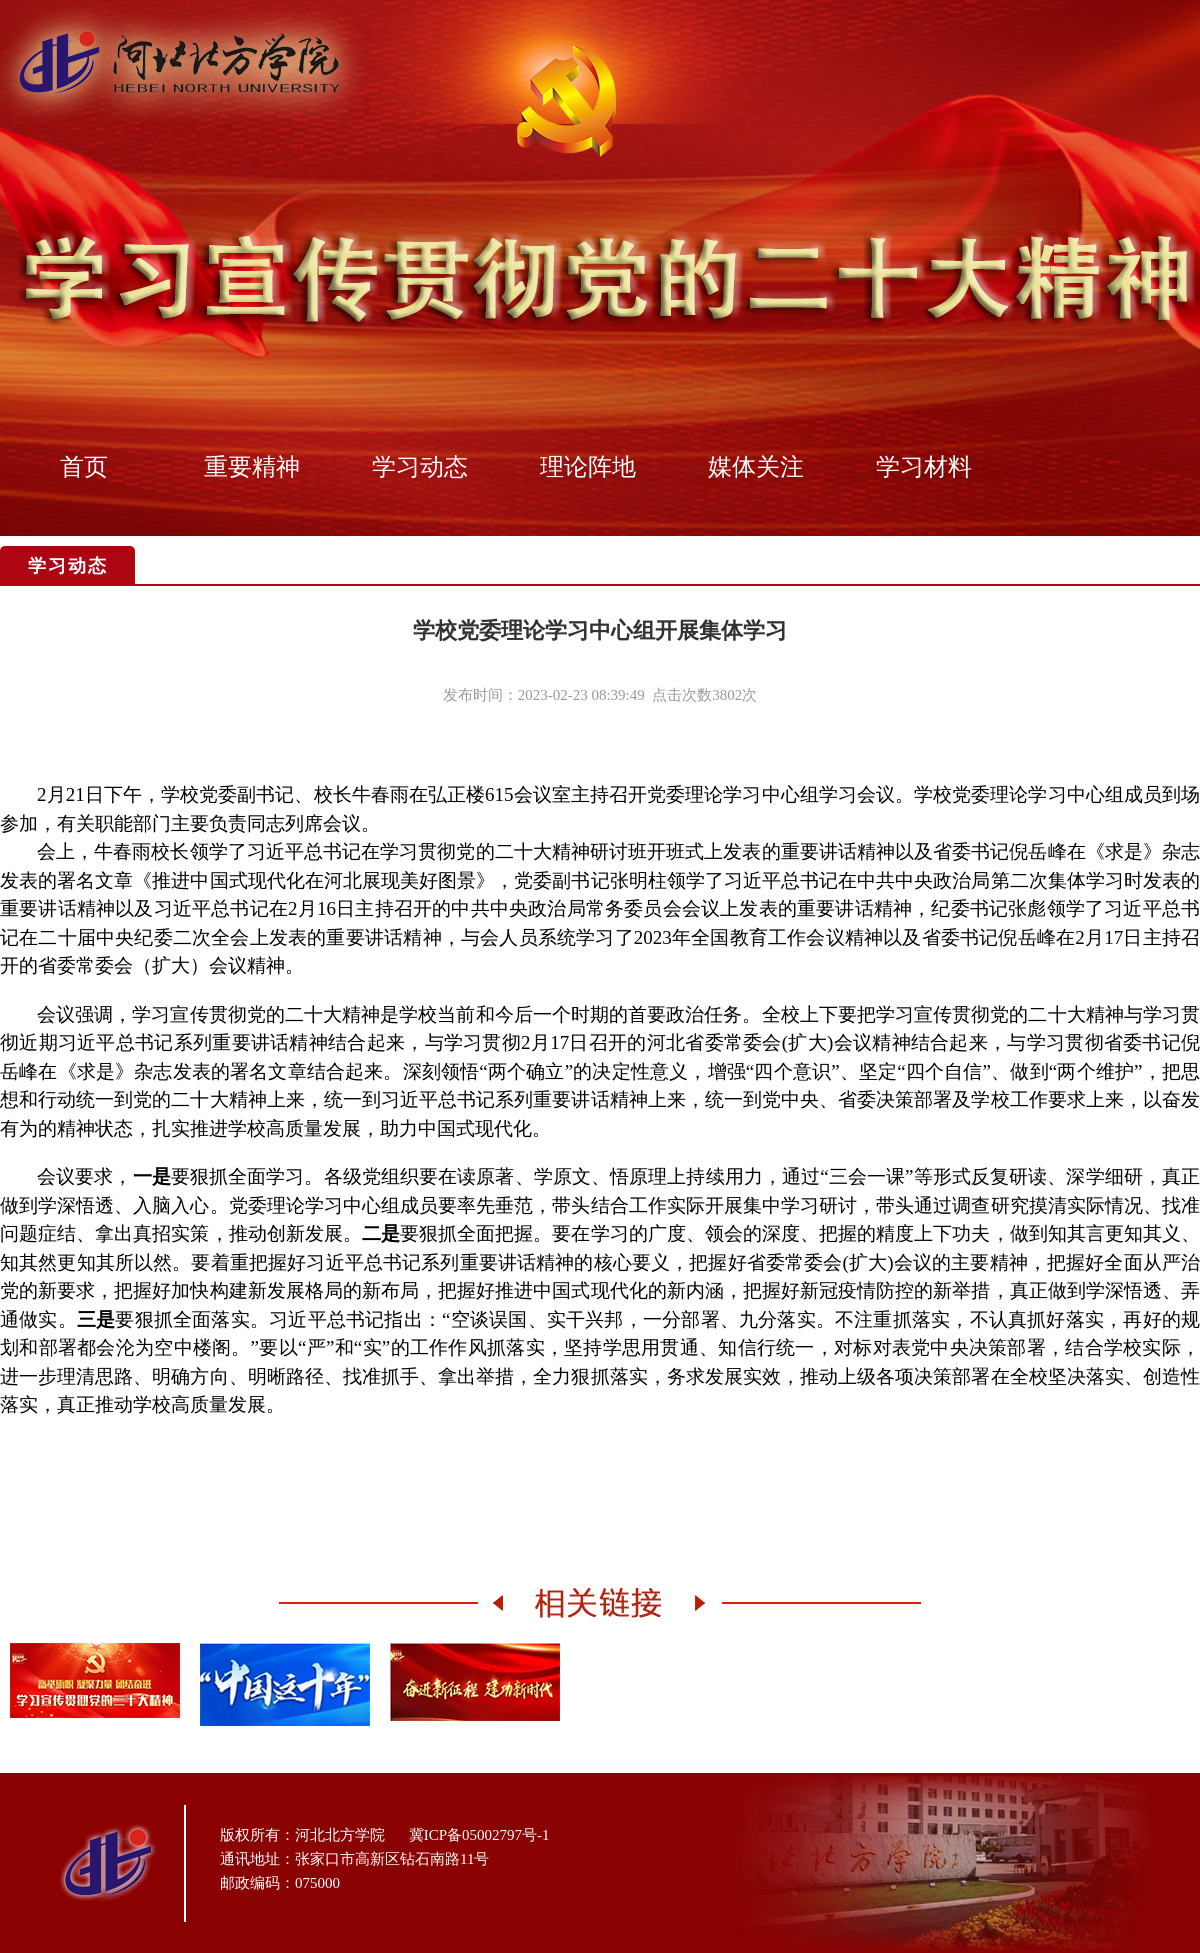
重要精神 (252, 467)
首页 (84, 467)
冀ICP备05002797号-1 (479, 1835)
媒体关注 (756, 467)
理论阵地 (588, 467)
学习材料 (924, 467)
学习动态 (420, 467)
